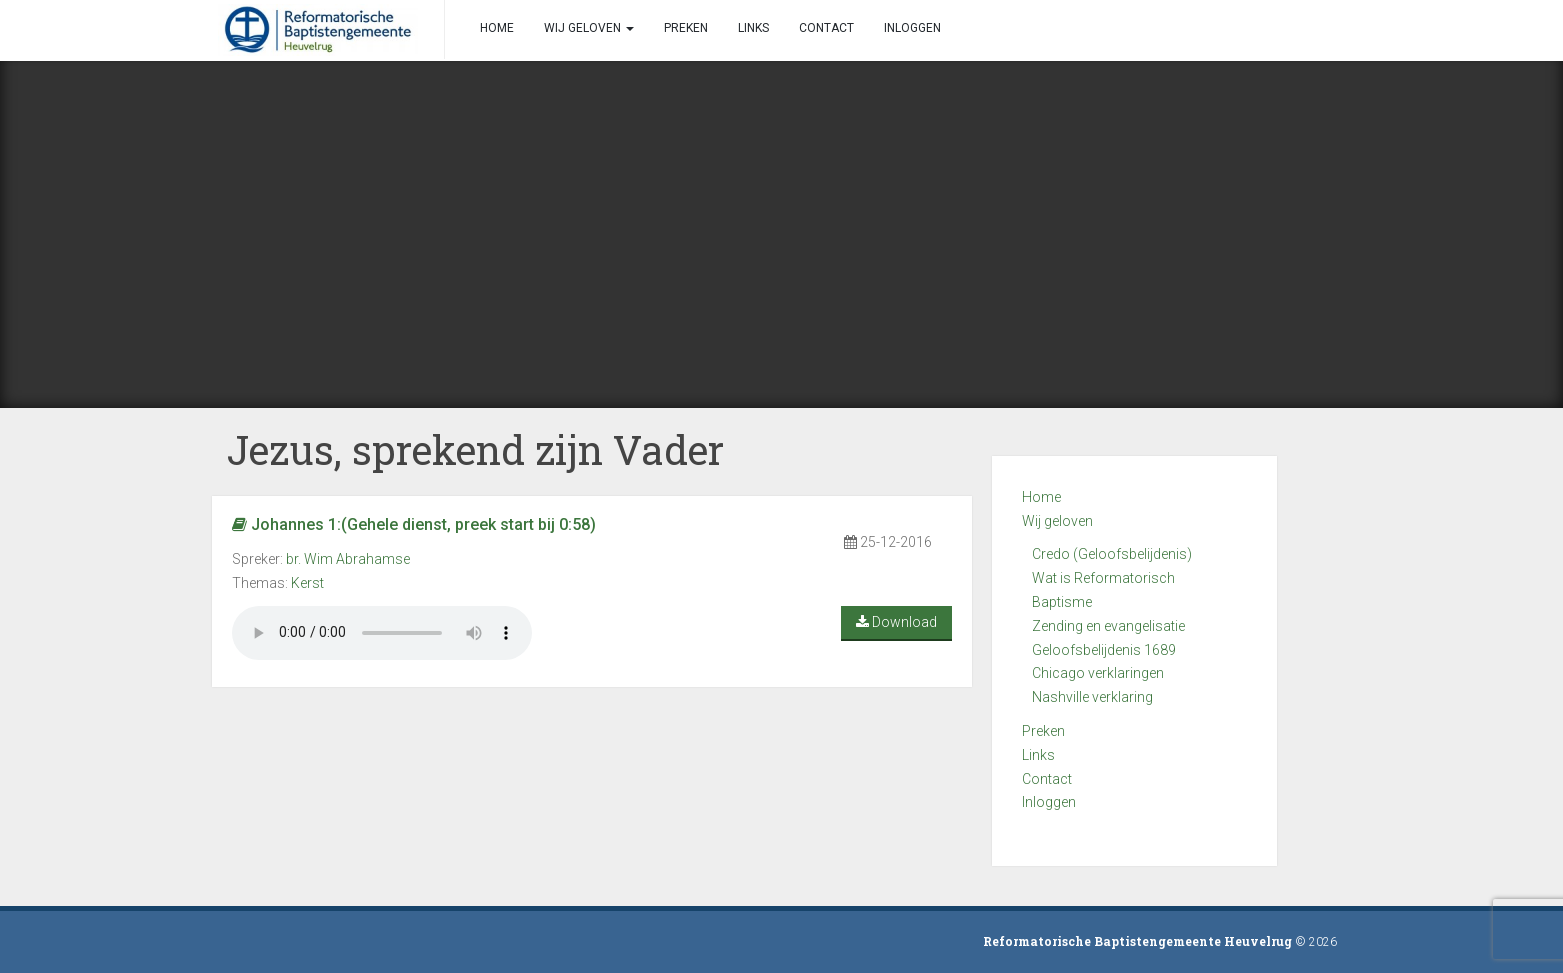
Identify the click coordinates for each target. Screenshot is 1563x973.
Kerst (307, 583)
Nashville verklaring (1092, 697)
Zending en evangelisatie (1108, 626)
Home (1041, 497)
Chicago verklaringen (1098, 673)
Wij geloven (1057, 521)
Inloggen (1049, 802)
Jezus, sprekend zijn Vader (475, 449)
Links (1038, 755)
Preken (1043, 731)
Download (896, 622)
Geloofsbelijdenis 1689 (1104, 650)
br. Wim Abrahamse (348, 559)
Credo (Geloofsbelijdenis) (1112, 554)
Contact (1047, 779)
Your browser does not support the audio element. (382, 633)
